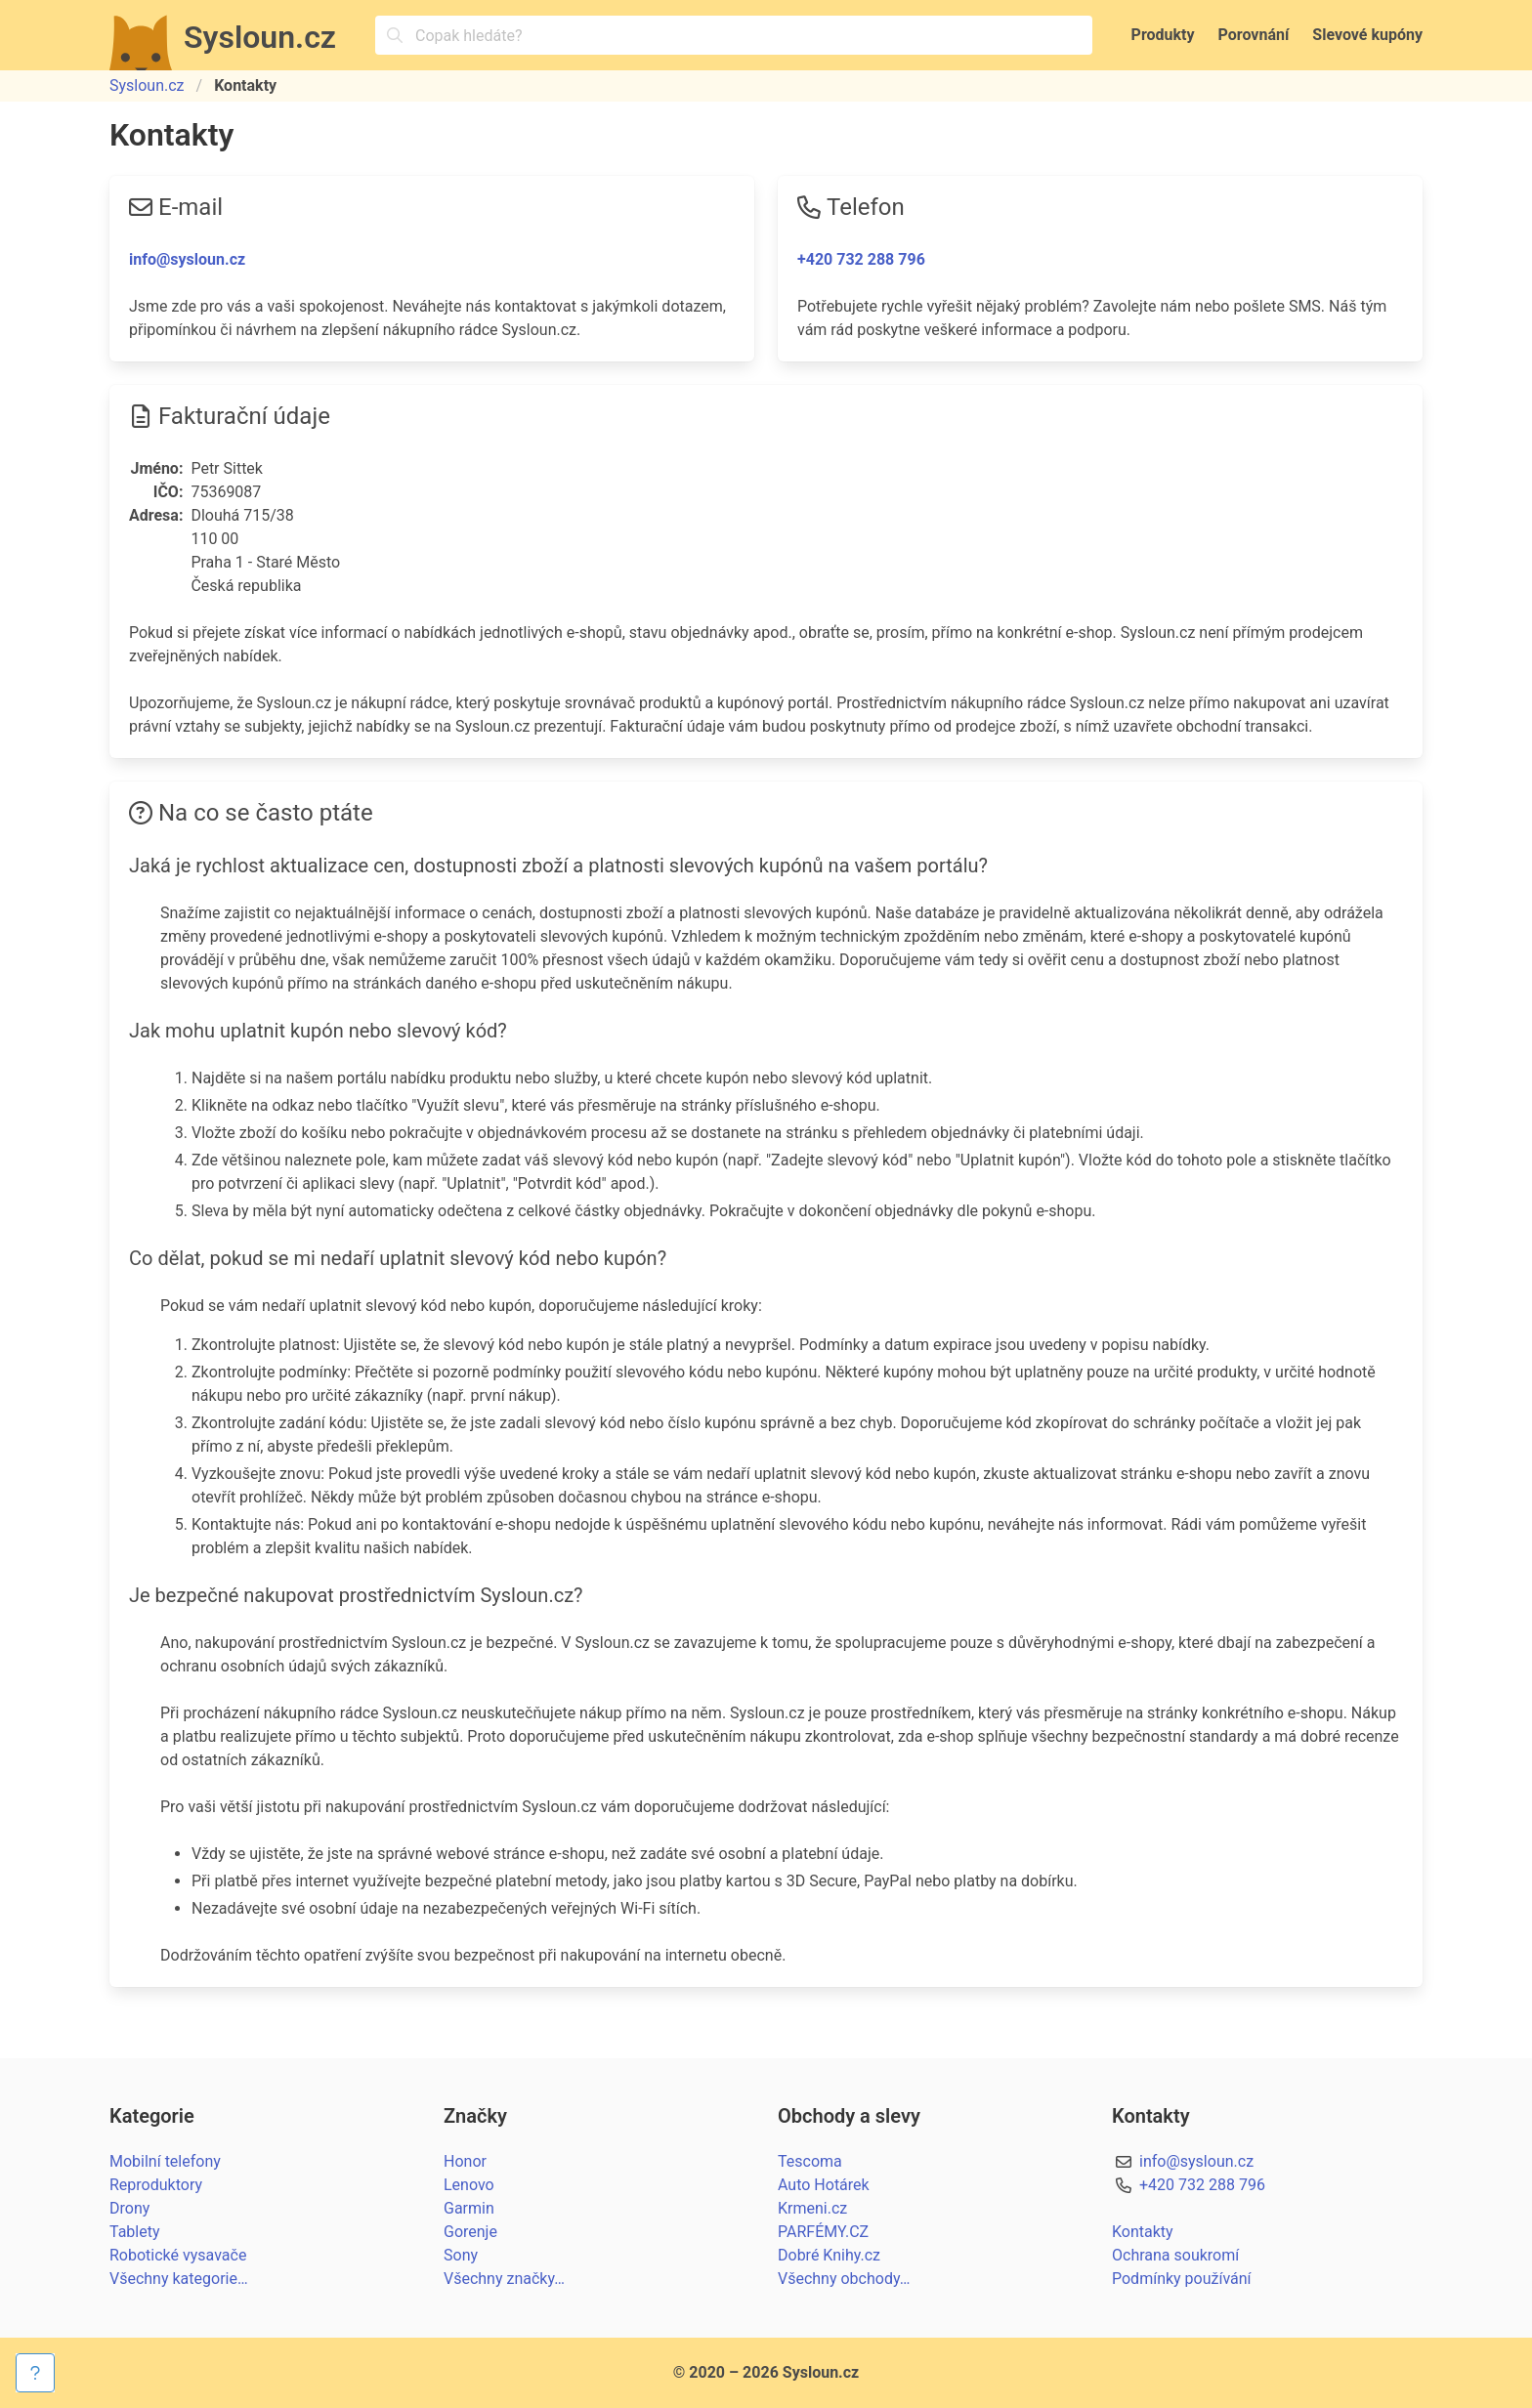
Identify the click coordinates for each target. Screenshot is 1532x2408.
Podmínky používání (1182, 2278)
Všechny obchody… (844, 2278)
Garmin (469, 2208)
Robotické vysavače (177, 2255)
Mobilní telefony (165, 2161)
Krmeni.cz (812, 2208)
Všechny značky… (504, 2278)
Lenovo (469, 2185)
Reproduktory (155, 2185)
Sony (461, 2255)
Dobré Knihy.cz (829, 2255)
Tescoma (810, 2161)
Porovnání (1254, 34)
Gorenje (470, 2231)
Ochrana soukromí (1175, 2255)
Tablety (134, 2231)
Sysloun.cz (147, 85)
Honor (465, 2161)
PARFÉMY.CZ (823, 2231)
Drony (129, 2208)
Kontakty (1142, 2231)
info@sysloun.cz (187, 259)
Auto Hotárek (824, 2185)
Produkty (1163, 34)
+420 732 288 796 (861, 259)
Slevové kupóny (1367, 34)
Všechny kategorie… (178, 2278)
